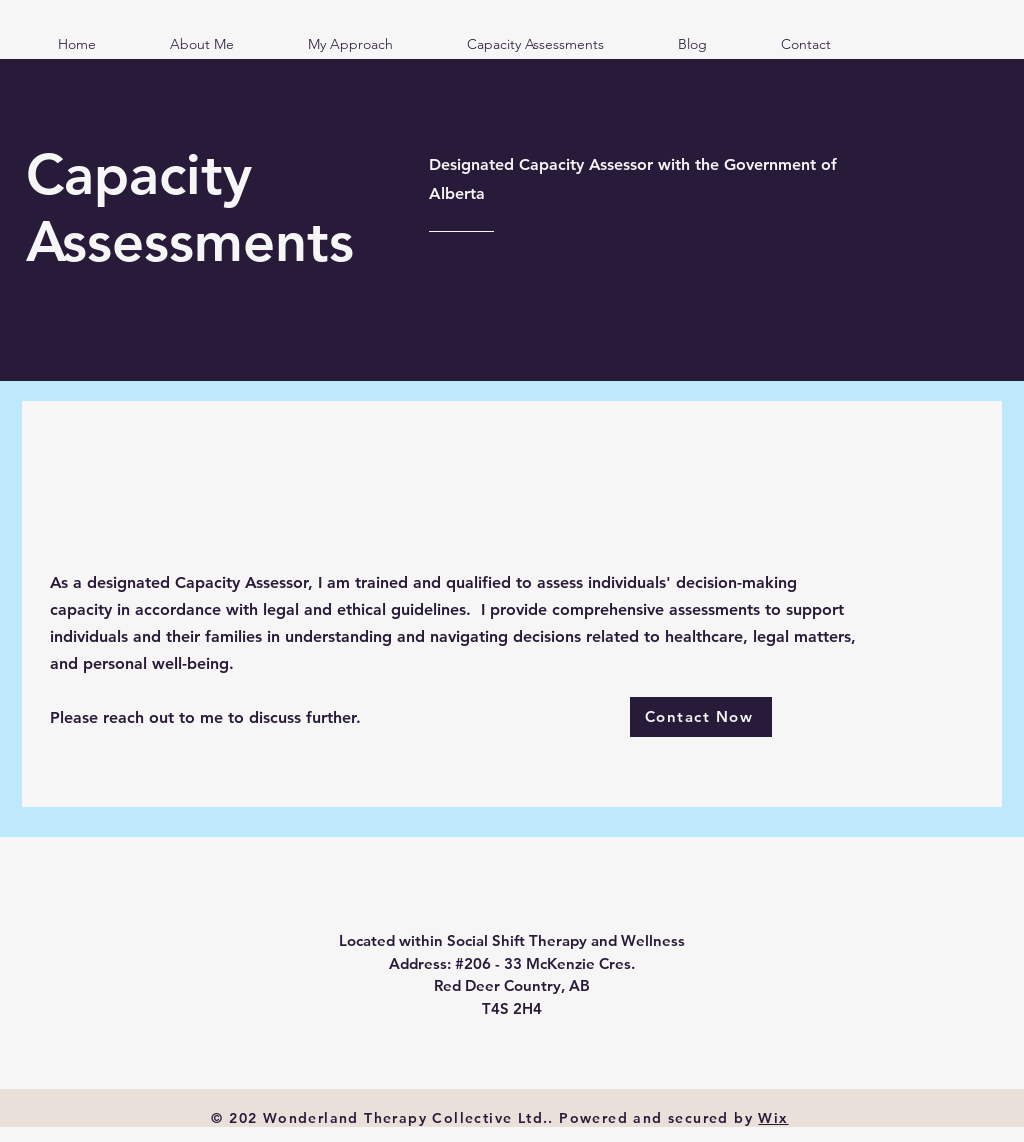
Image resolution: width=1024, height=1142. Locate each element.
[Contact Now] (701, 717)
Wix (773, 1118)
